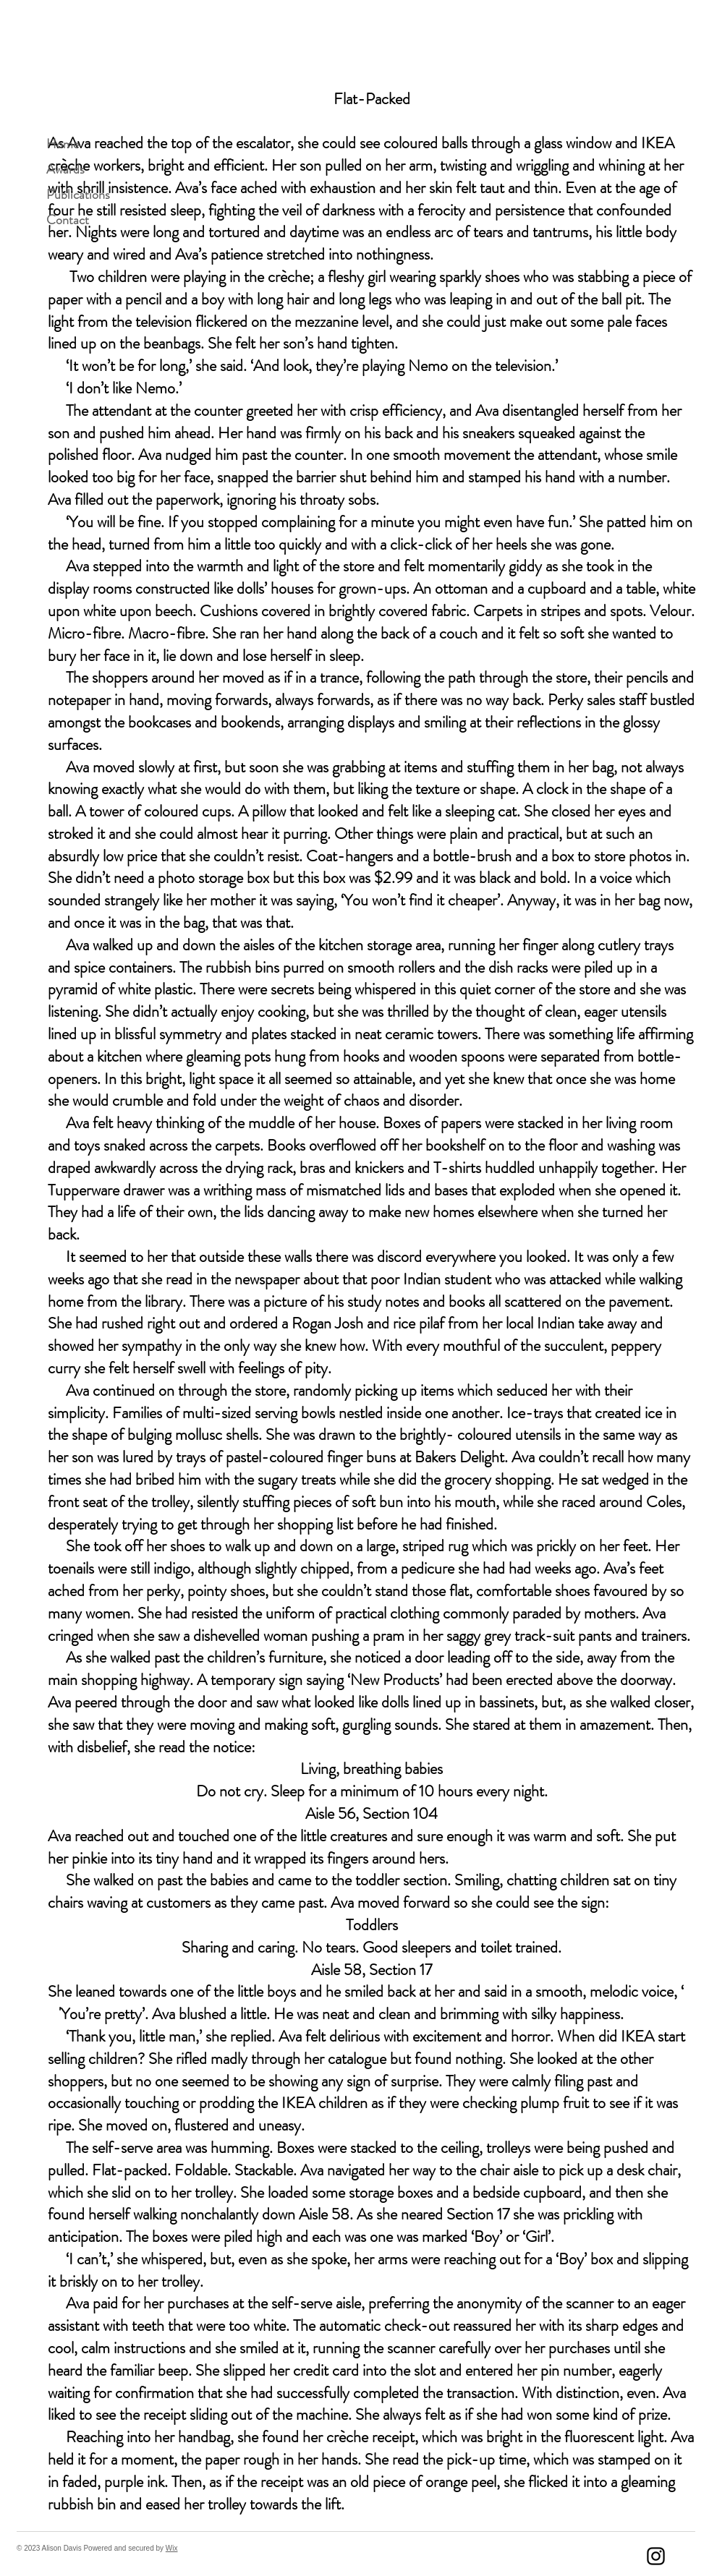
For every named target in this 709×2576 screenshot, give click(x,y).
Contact (67, 219)
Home (62, 144)
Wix (172, 2548)
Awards (65, 169)
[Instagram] (656, 2556)
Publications (71, 194)
